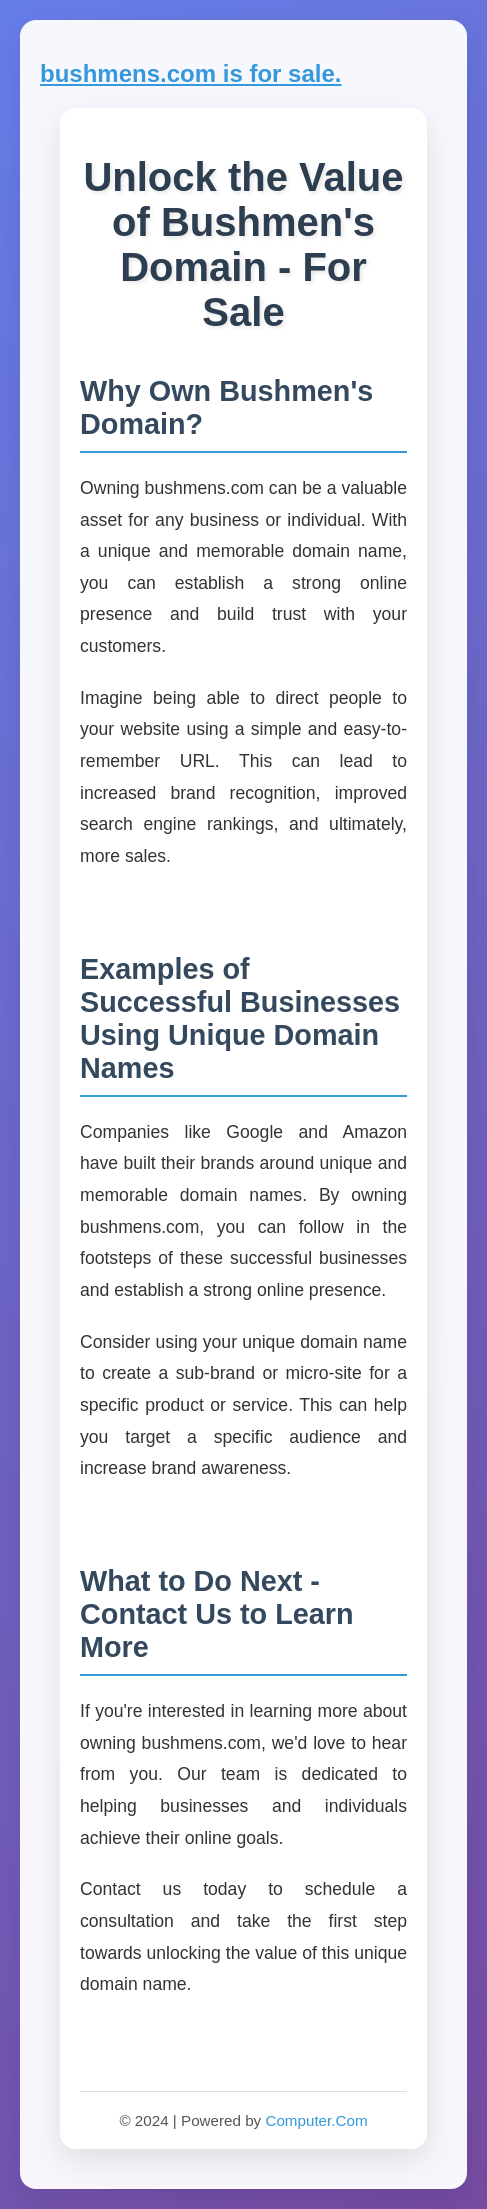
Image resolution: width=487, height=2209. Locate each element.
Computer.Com (316, 2120)
